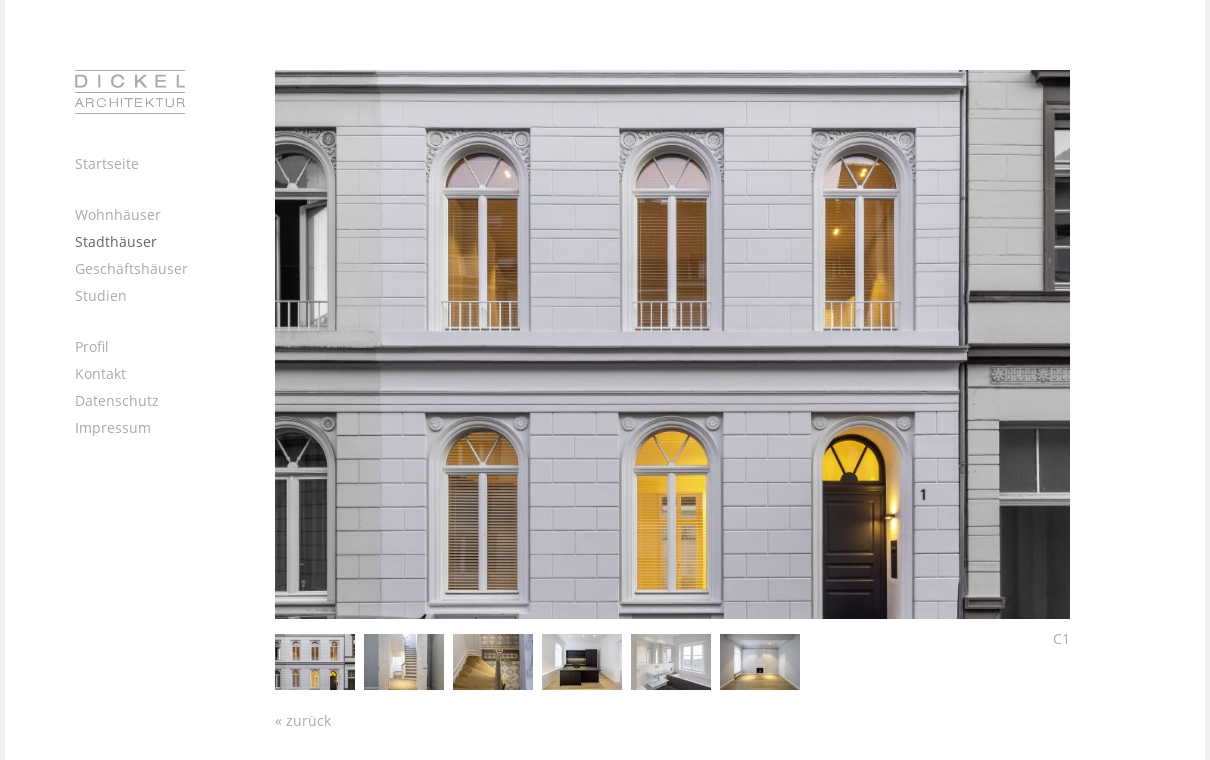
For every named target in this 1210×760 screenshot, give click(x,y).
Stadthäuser (116, 241)
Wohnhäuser (118, 214)
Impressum (113, 427)
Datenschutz (117, 400)
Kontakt (100, 373)
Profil (92, 346)
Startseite (107, 163)
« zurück (303, 720)
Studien (101, 295)
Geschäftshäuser (131, 268)
